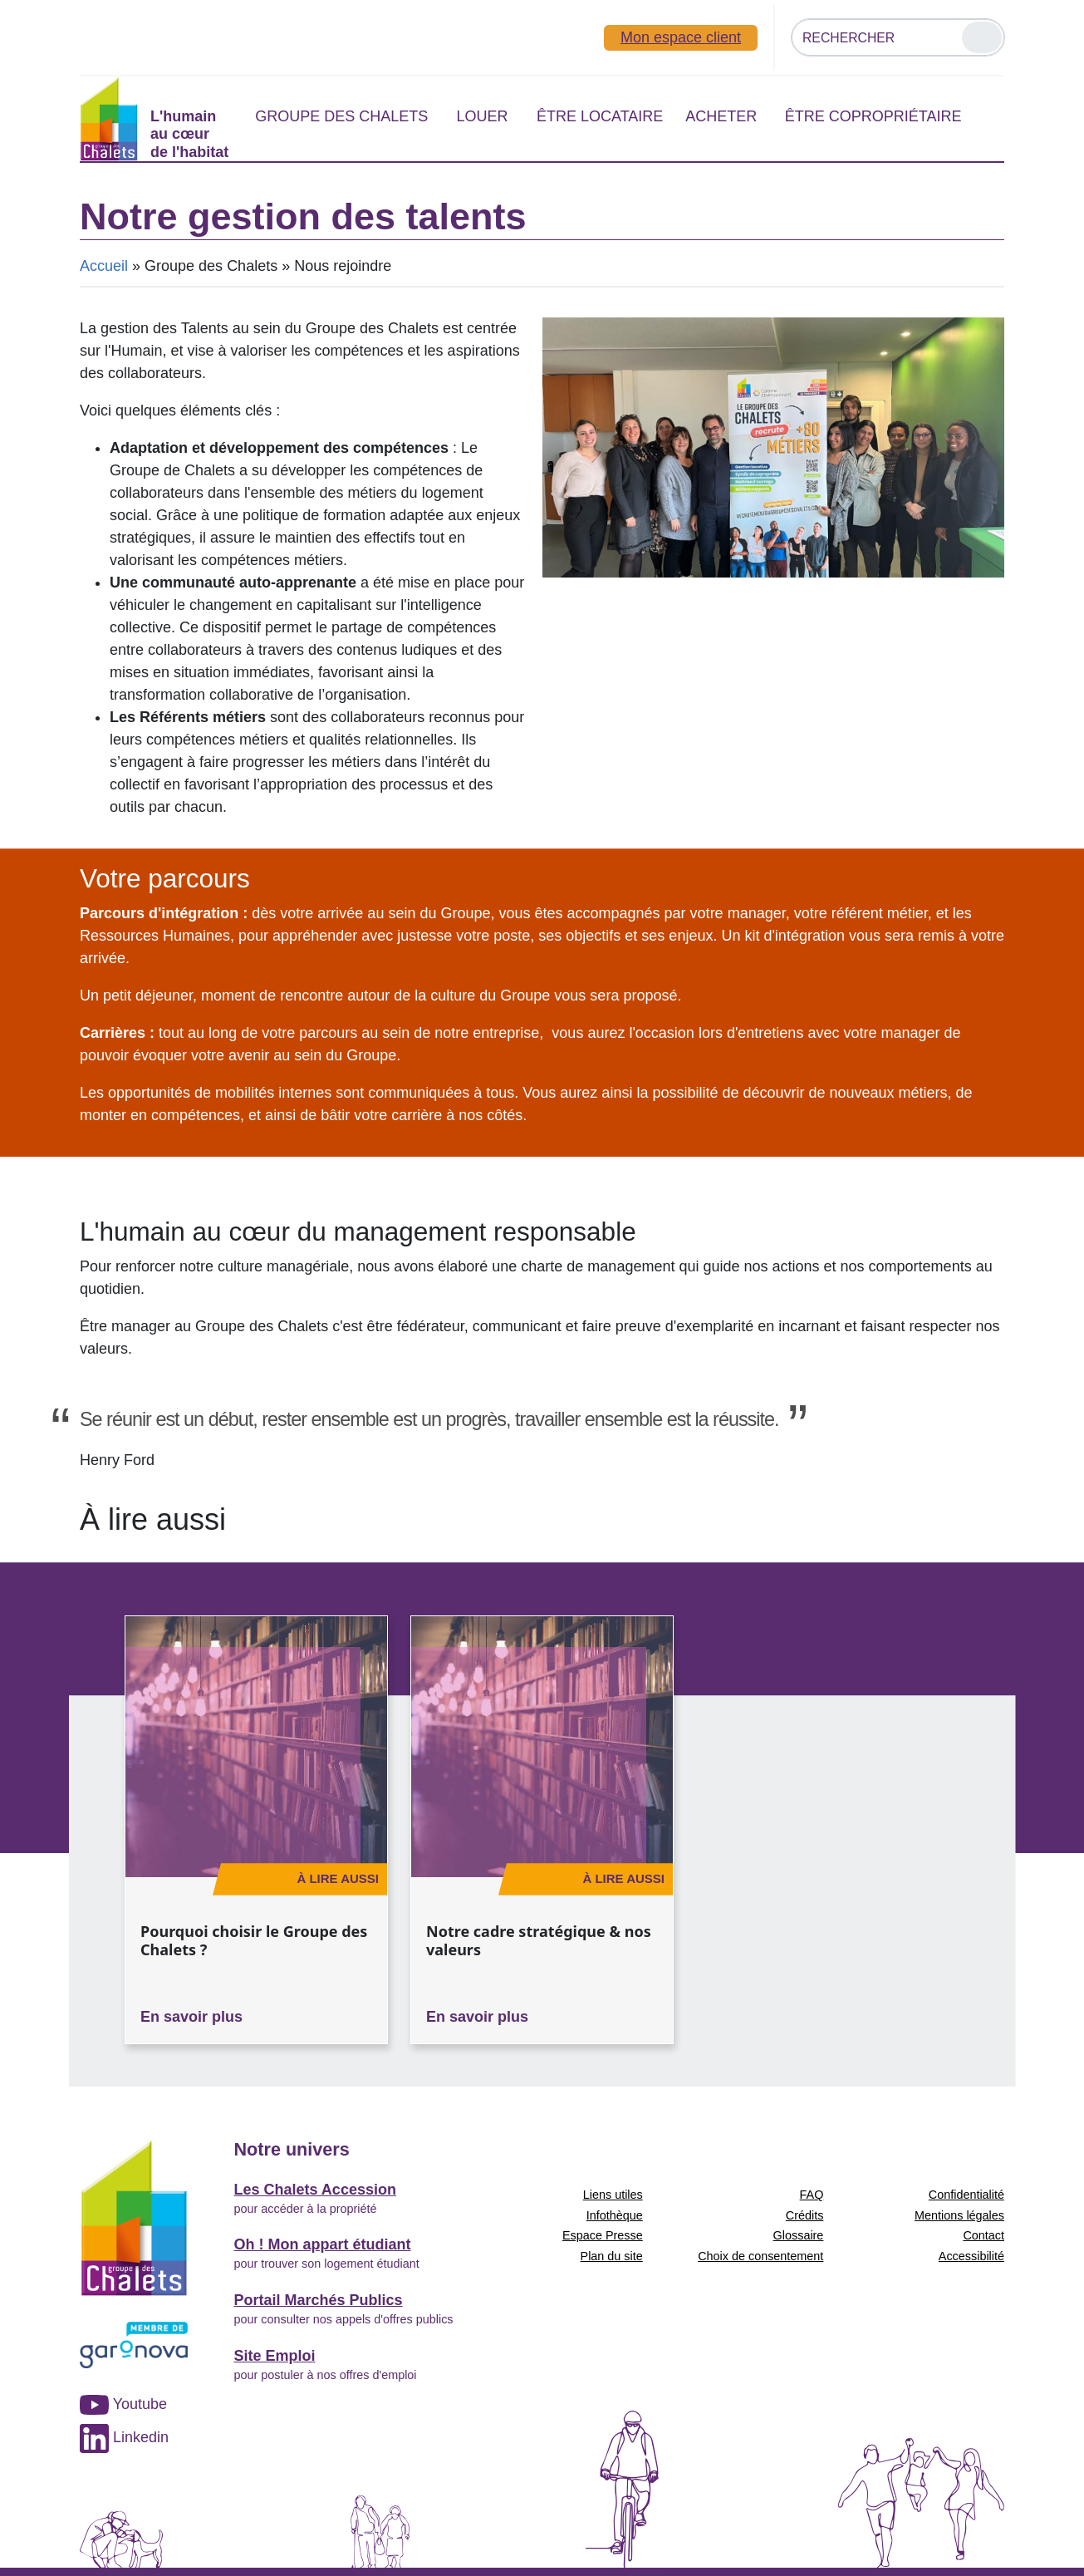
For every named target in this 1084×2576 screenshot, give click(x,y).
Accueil (104, 266)
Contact (983, 2235)
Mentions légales (959, 2215)
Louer (482, 116)
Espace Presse (602, 2235)
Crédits (805, 2215)
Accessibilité (971, 2256)
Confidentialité (966, 2194)
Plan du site (612, 2256)
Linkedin (124, 2437)
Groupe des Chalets (341, 116)
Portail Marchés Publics (318, 2300)
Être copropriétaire (873, 116)
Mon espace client (680, 37)
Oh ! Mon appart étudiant (322, 2244)
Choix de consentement (760, 2256)
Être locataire (600, 116)
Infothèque (614, 2215)
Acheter (721, 116)
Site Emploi (275, 2355)
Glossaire (798, 2235)
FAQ (812, 2194)
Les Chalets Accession (315, 2189)
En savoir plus (191, 2016)
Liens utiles (613, 2194)
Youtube (123, 2404)
